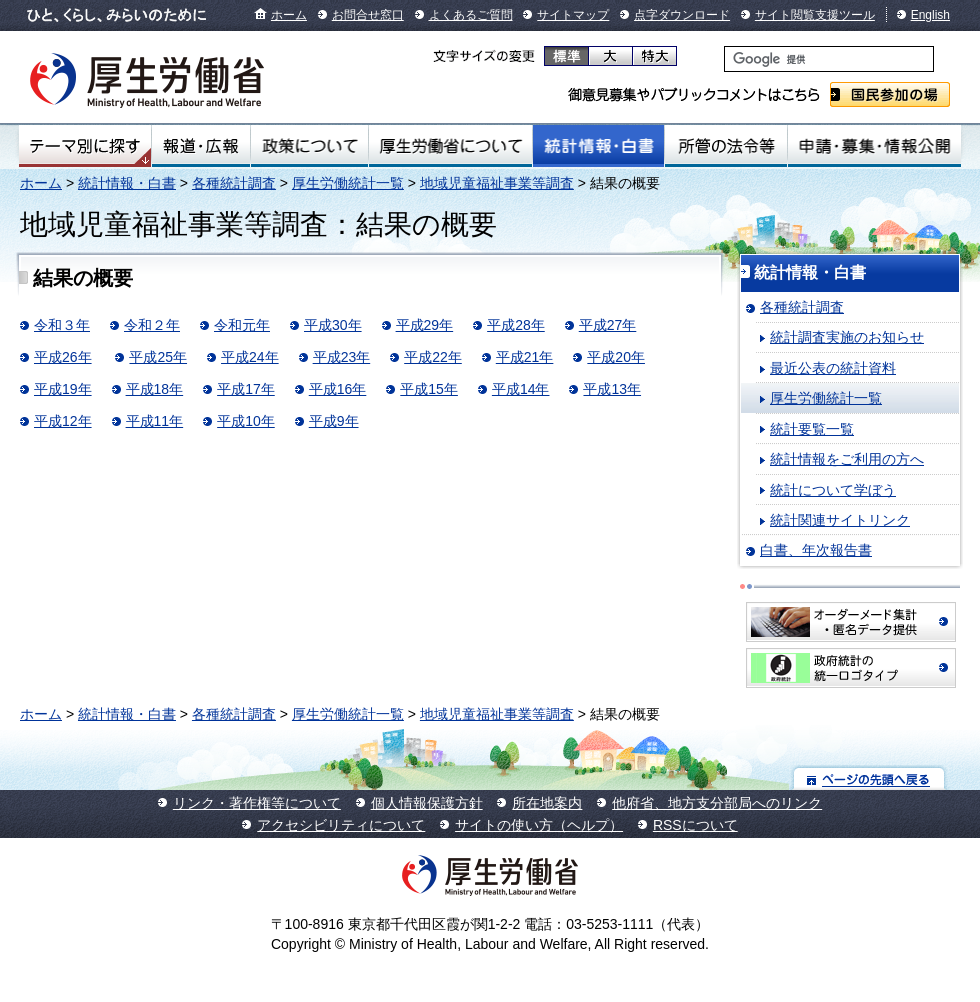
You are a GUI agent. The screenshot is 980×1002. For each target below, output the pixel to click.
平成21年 (525, 357)
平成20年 (616, 357)
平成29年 (425, 325)
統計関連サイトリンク (840, 520)
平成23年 (342, 357)
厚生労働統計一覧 (348, 183)
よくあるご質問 (471, 15)
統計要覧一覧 (812, 429)
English (930, 15)
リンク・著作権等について (257, 803)
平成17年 (246, 389)
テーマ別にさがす (85, 146)
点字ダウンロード (682, 15)
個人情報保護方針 (427, 803)
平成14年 (521, 389)
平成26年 (63, 357)
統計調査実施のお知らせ (847, 337)
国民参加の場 (890, 94)
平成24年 (250, 357)
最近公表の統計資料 (833, 368)
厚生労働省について (451, 146)
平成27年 (608, 325)
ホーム (289, 15)
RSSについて (695, 825)
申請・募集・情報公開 (874, 146)
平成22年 (433, 357)
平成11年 (155, 421)
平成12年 (63, 421)
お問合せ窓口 (368, 15)
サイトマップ (573, 15)
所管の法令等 (725, 146)
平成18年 (155, 389)
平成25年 (158, 357)
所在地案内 (547, 803)
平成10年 (246, 421)
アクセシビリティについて (341, 825)
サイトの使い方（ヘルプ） (539, 825)
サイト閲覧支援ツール (815, 15)
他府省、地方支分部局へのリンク (717, 803)
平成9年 (334, 421)
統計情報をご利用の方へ (847, 459)
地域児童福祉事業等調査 (497, 183)
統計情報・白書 (598, 146)
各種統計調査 (234, 183)
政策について (309, 146)
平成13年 (612, 389)
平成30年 (333, 325)
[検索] (829, 59)
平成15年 (429, 389)
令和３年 (62, 325)
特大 (654, 56)
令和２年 (152, 325)
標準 (566, 56)
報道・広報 (201, 146)
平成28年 (516, 325)
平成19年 (63, 389)
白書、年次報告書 (816, 550)
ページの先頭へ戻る (869, 778)
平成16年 (338, 389)
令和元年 (242, 325)
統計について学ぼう (833, 490)
